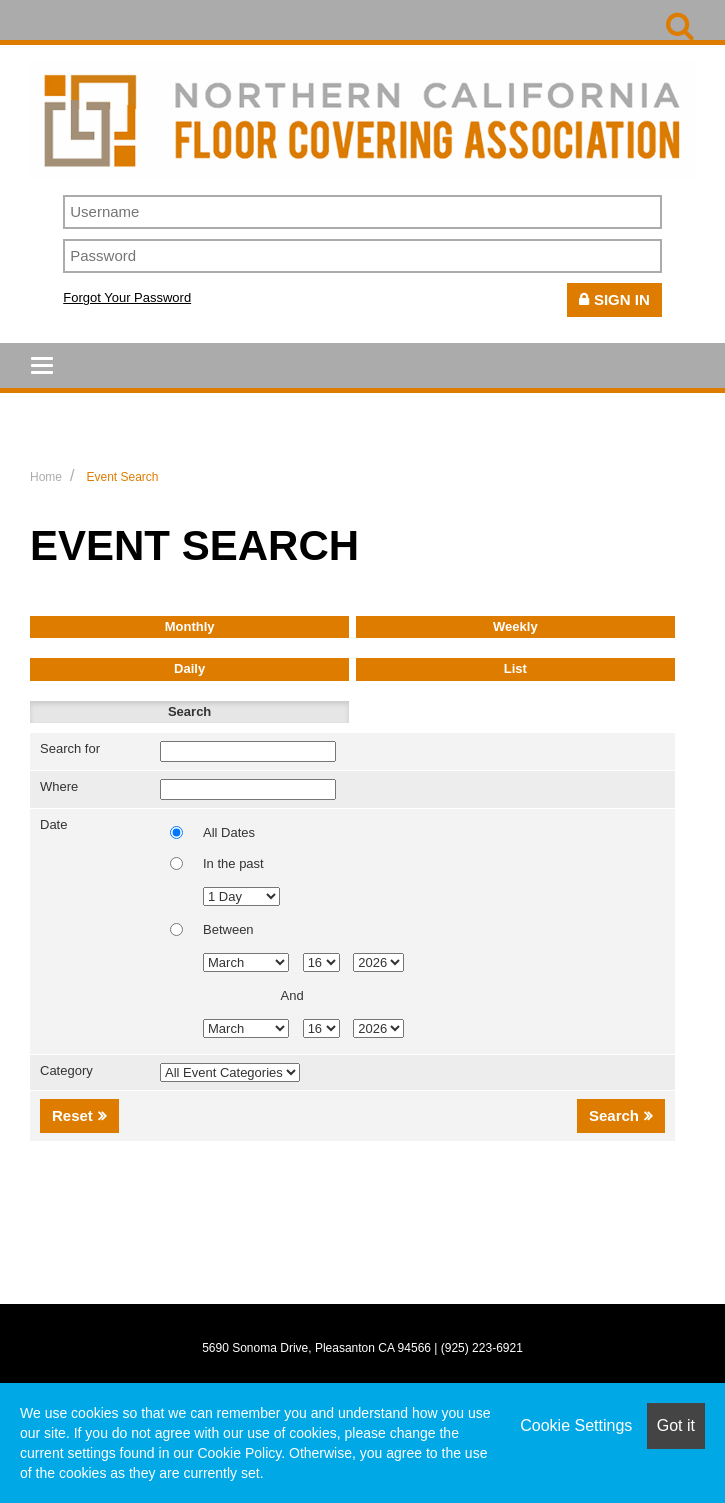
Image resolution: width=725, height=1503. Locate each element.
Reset (72, 1115)
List (515, 668)
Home (46, 477)
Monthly (190, 626)
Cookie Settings (576, 1425)
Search (189, 711)
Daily (189, 668)
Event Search (122, 477)
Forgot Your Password (127, 297)
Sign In (622, 299)
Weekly (515, 626)
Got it (676, 1425)
